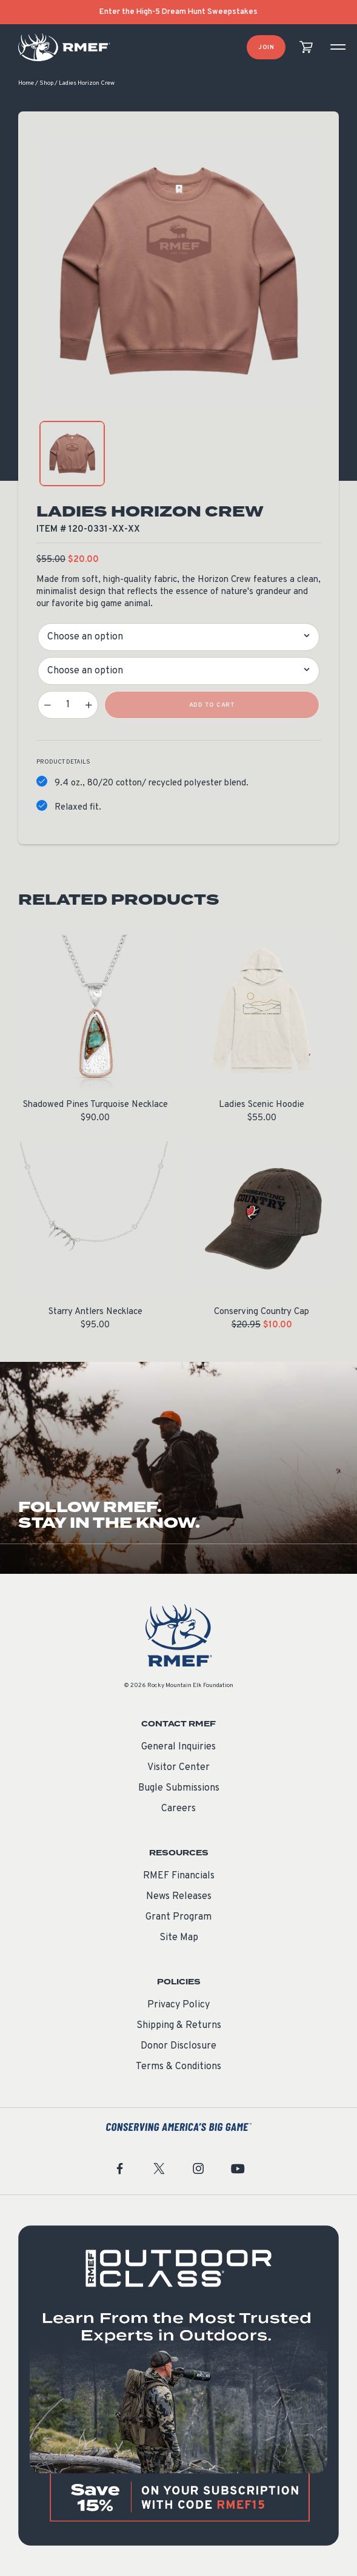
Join (266, 47)
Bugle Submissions (178, 1788)
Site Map (178, 1938)
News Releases (179, 1897)
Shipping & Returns (178, 2026)
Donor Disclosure (178, 2046)
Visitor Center (178, 1768)
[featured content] (178, 2385)
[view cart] (306, 47)
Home (26, 83)
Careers (178, 1809)
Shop (46, 83)
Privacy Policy (178, 2005)
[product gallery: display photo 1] (72, 453)
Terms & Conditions (178, 2067)
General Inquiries (178, 1747)
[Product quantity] (67, 705)
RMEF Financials (179, 1876)
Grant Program (178, 1917)
